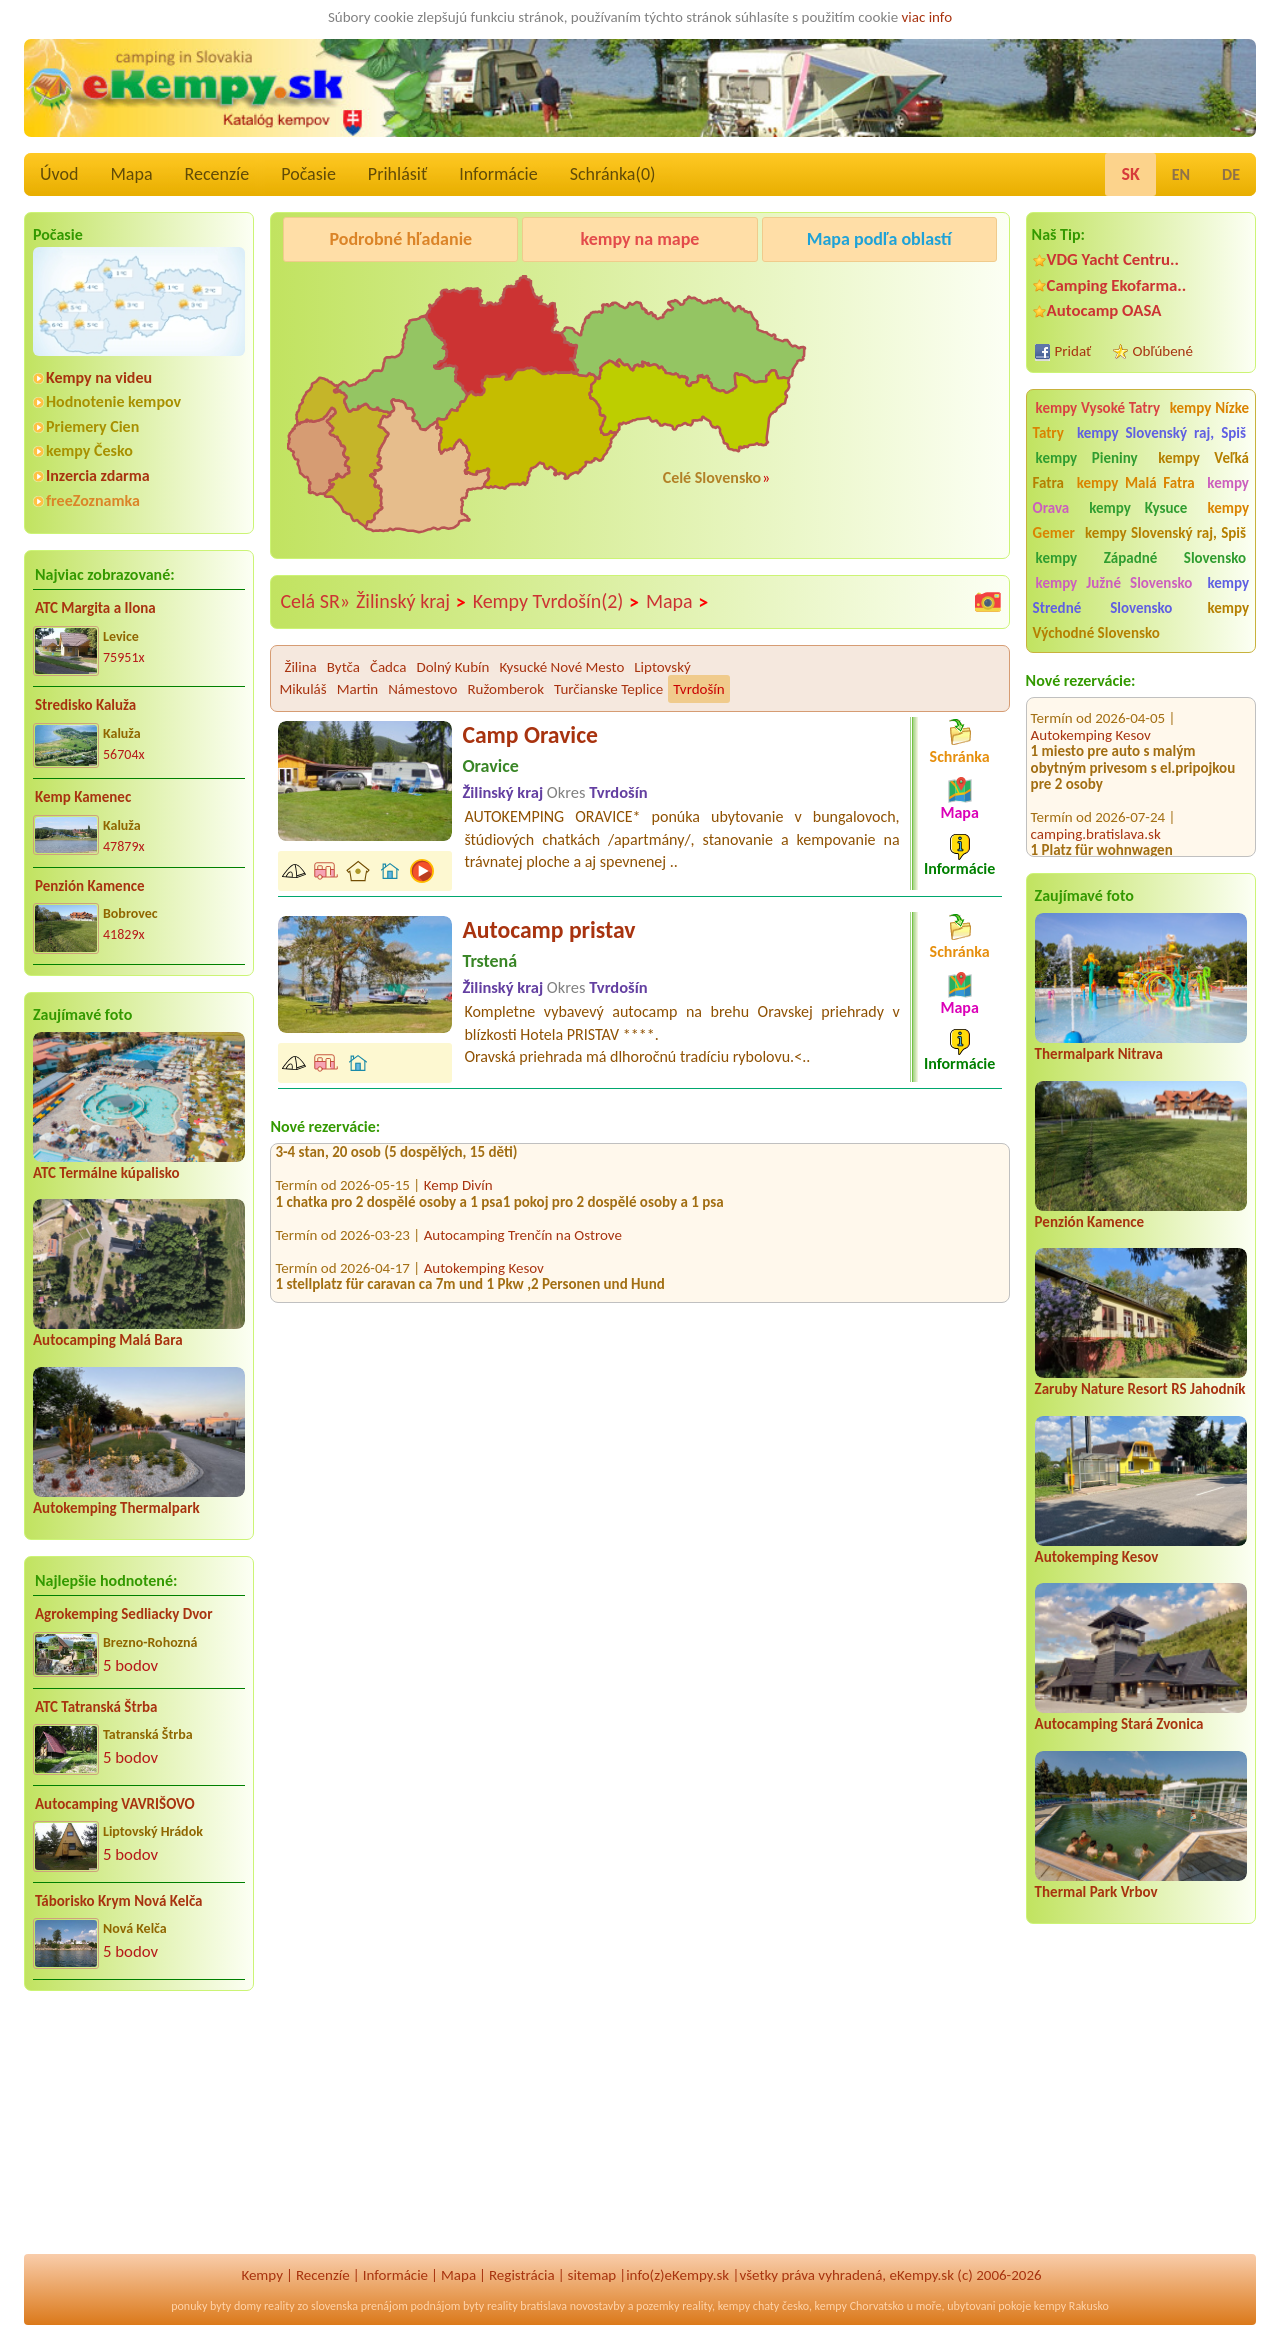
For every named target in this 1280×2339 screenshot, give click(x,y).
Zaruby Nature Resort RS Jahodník (1140, 1389)
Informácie (498, 174)
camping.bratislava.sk (1096, 813)
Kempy (262, 2275)
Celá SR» (315, 601)
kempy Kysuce (1138, 508)
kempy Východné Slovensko (1141, 620)
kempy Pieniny (1087, 458)
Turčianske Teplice (608, 689)
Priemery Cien (92, 426)
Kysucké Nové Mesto (561, 667)
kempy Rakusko (1071, 2306)
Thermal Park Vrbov (1096, 1892)
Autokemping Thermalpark (116, 1508)
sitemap (592, 2275)
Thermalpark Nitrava (1099, 1054)
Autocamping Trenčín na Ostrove (523, 1144)
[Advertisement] (139, 2136)
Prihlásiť (397, 174)
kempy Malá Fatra (1136, 483)
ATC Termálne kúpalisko (106, 1173)
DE (1231, 174)
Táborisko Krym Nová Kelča (119, 1901)
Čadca (388, 667)
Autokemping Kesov (1091, 714)
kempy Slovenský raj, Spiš (1161, 433)
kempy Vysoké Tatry (1098, 408)
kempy (734, 2306)
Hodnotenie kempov (113, 401)
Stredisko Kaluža (85, 705)
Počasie (308, 174)
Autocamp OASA (1104, 310)
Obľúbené (1163, 351)
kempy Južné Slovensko (1114, 583)
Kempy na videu (99, 377)
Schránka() (613, 174)
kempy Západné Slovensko (1141, 558)
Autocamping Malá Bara (108, 1340)
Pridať (1073, 351)
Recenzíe (217, 174)
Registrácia (522, 2275)
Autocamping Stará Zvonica (1119, 1724)
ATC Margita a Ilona (95, 608)
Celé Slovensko (712, 477)
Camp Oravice (530, 734)
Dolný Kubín (452, 667)
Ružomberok (505, 689)
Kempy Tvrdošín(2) (556, 602)
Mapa (131, 174)
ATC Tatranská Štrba (96, 1707)
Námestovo (422, 689)
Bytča (343, 667)
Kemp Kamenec (83, 797)
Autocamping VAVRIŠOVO (115, 1804)
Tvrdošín (698, 689)
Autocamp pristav (548, 929)
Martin (357, 689)
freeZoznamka (93, 500)
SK (1130, 174)
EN (1181, 174)
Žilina (300, 667)
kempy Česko (89, 450)
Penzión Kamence (90, 886)
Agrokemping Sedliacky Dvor (124, 1614)
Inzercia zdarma (98, 475)
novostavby (597, 2306)
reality (279, 2306)
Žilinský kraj (411, 602)
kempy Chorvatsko (859, 2306)
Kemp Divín (458, 1193)
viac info (927, 17)
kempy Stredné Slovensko (1141, 595)
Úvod (59, 174)
